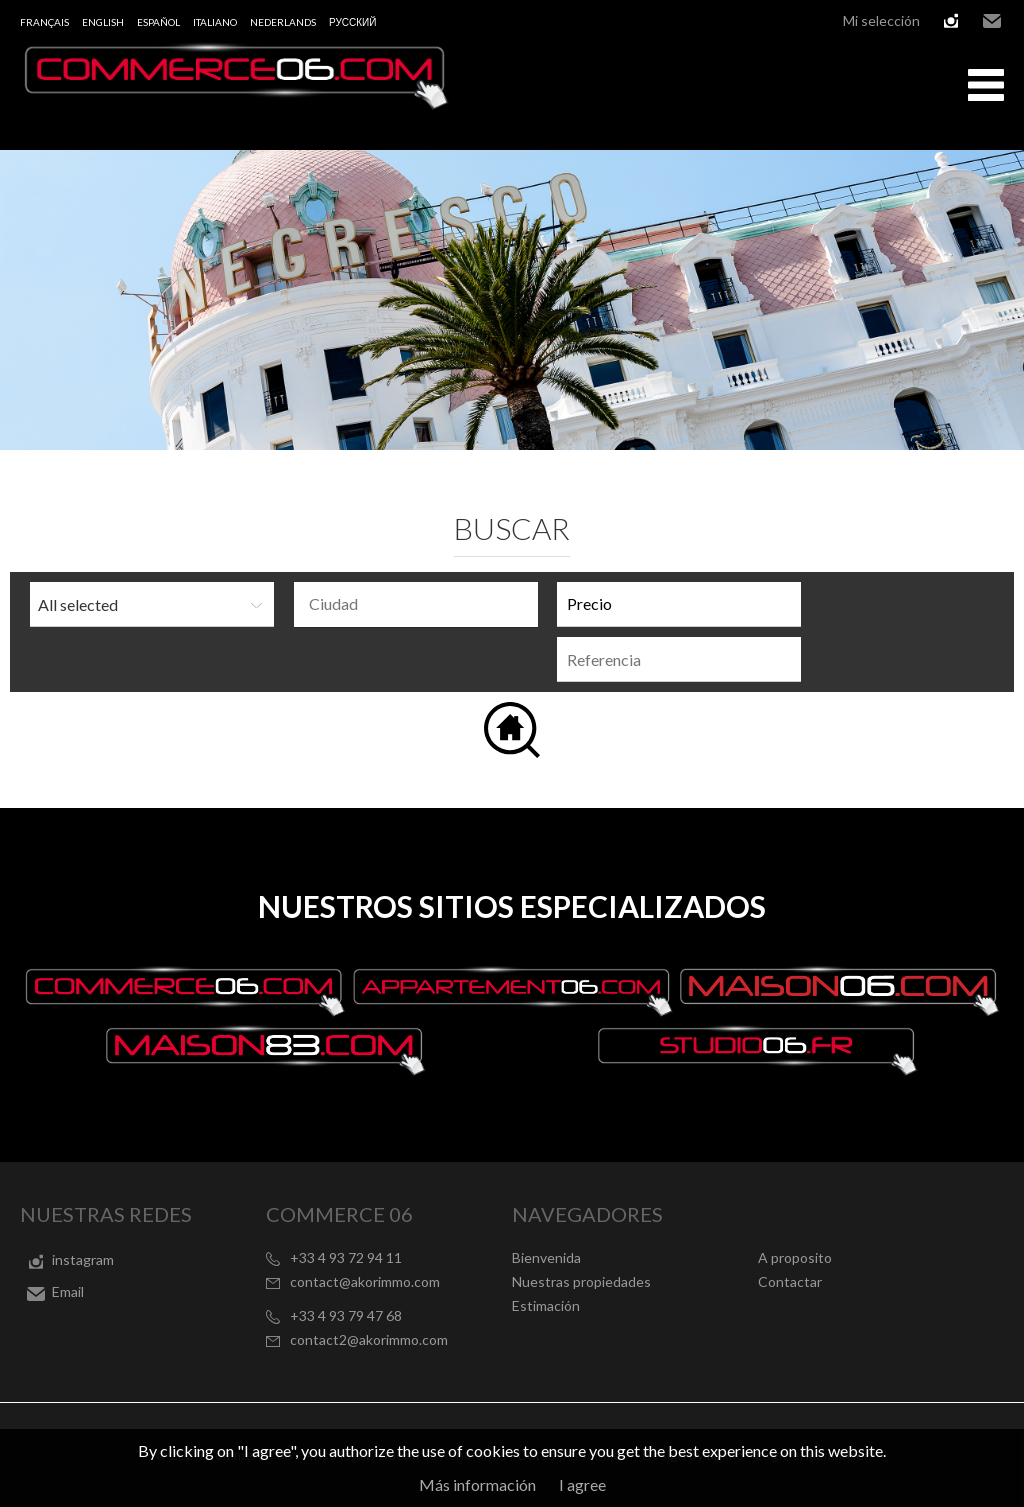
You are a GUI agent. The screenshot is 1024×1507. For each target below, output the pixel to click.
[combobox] (416, 604)
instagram (951, 21)
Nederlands (283, 22)
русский (352, 22)
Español (158, 22)
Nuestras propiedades (581, 1281)
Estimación (546, 1305)
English (103, 22)
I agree (582, 1484)
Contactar (790, 1281)
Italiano (215, 22)
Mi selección (881, 20)
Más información (477, 1484)
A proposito (795, 1257)
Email (992, 21)
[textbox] (421, 604)
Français (44, 22)
